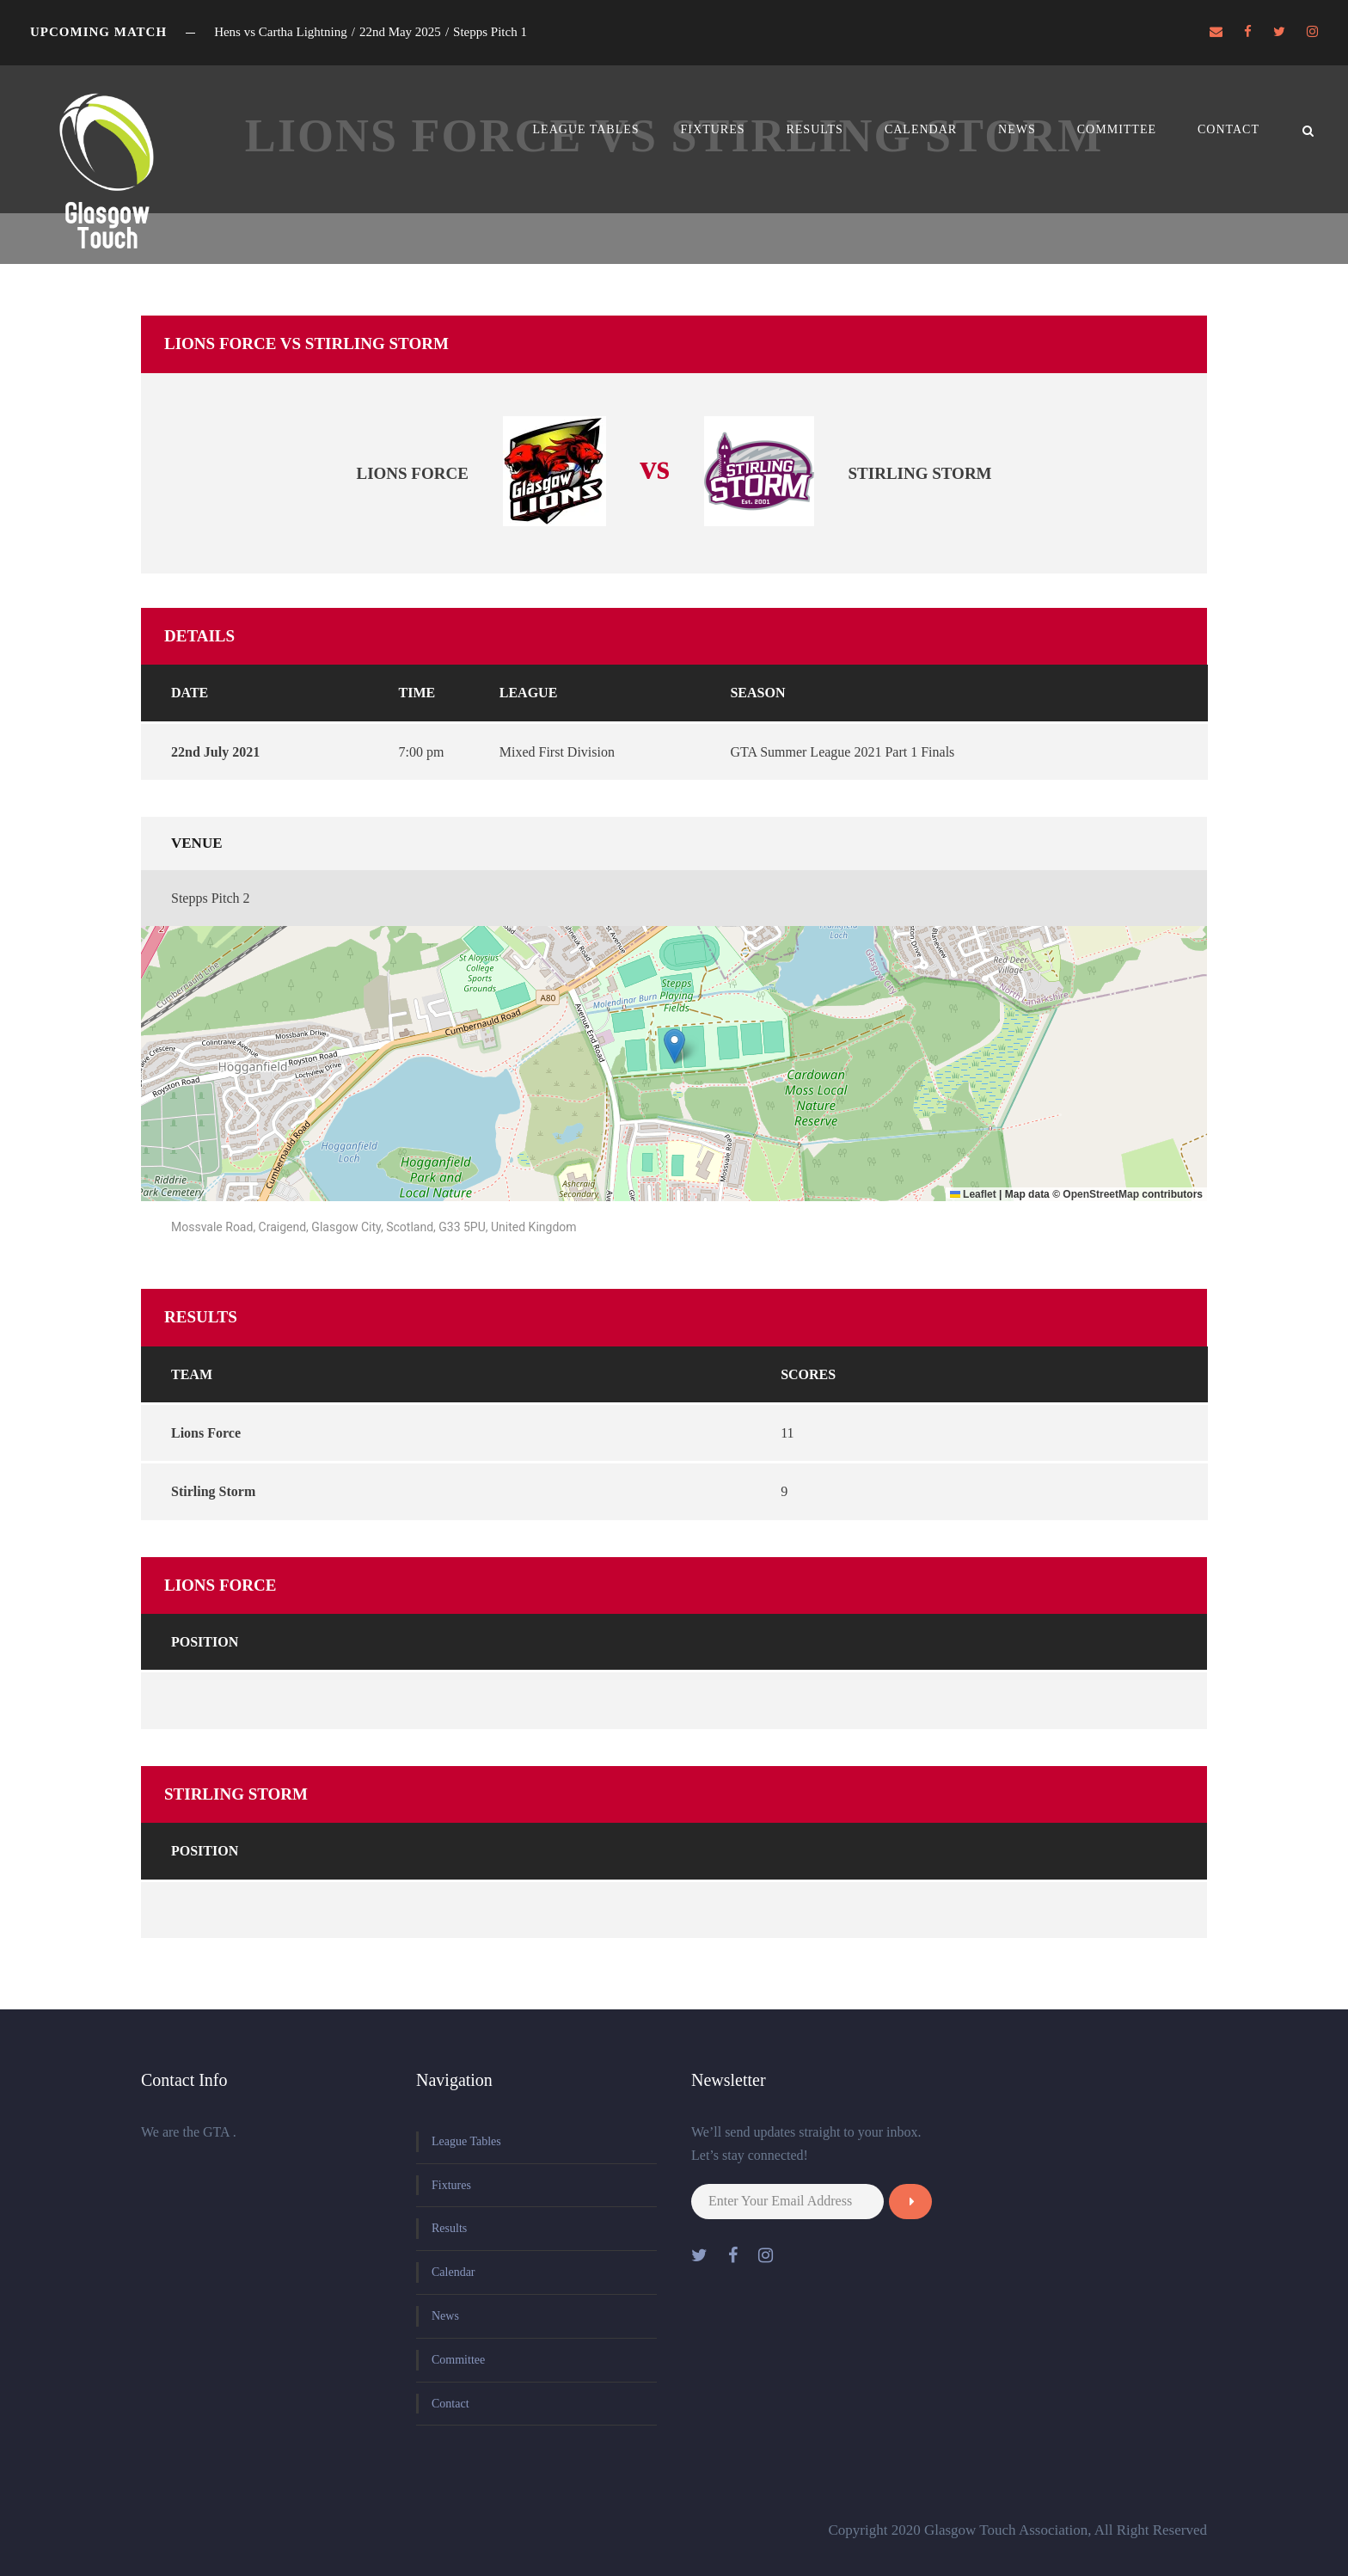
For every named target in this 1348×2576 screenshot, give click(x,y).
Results (814, 129)
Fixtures (713, 129)
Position (204, 1642)
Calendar (921, 129)
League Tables (586, 129)
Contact (1228, 129)
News (1017, 129)
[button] (674, 1046)
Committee (1116, 129)
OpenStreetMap (1101, 1194)
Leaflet (973, 1194)
